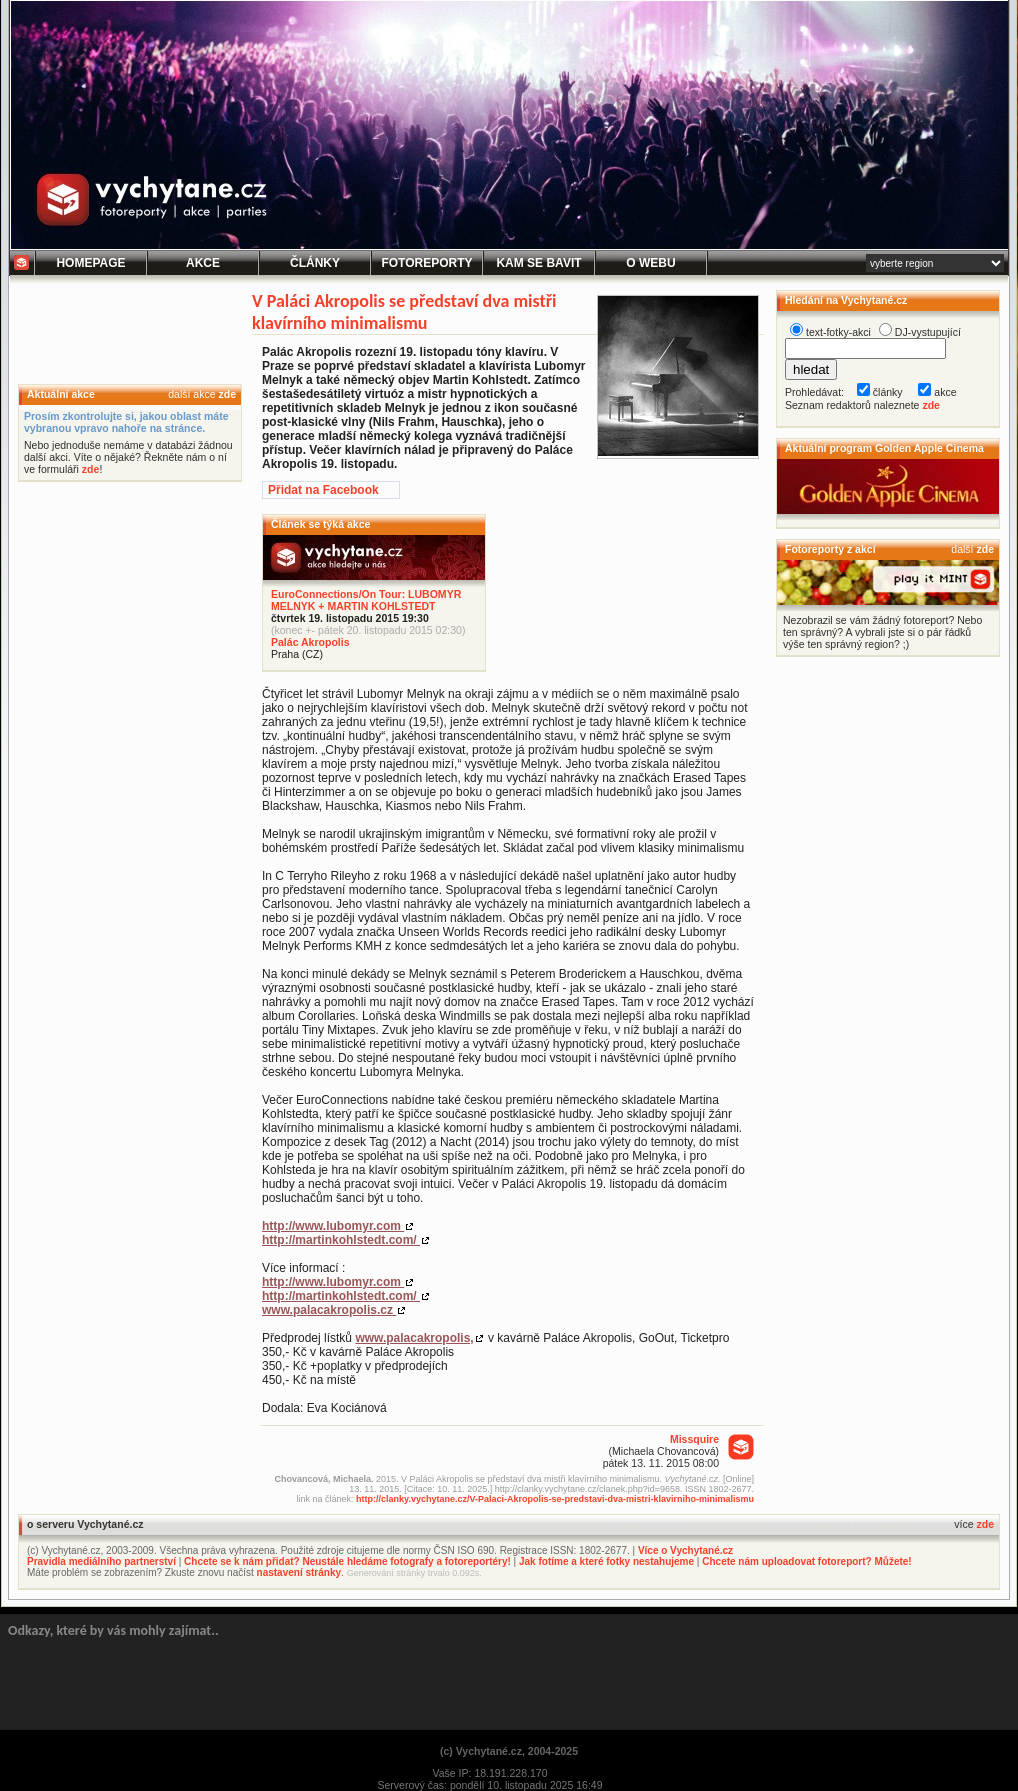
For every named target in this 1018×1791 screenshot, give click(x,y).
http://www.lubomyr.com (333, 1226)
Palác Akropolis (310, 642)
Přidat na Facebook (323, 490)
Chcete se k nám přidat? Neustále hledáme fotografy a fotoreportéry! (347, 1561)
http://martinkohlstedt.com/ (341, 1240)
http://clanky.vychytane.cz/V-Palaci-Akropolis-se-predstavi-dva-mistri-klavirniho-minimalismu (555, 1499)
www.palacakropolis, (414, 1338)
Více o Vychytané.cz (685, 1550)
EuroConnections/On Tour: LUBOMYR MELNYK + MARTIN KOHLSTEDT (366, 600)
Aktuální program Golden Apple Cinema (884, 448)
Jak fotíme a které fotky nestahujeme (606, 1561)
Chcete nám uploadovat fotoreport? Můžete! (806, 1561)
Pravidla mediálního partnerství (101, 1561)
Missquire (694, 1439)
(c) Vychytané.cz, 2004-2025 (509, 1751)
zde (227, 394)
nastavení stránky (299, 1572)
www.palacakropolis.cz (329, 1310)
